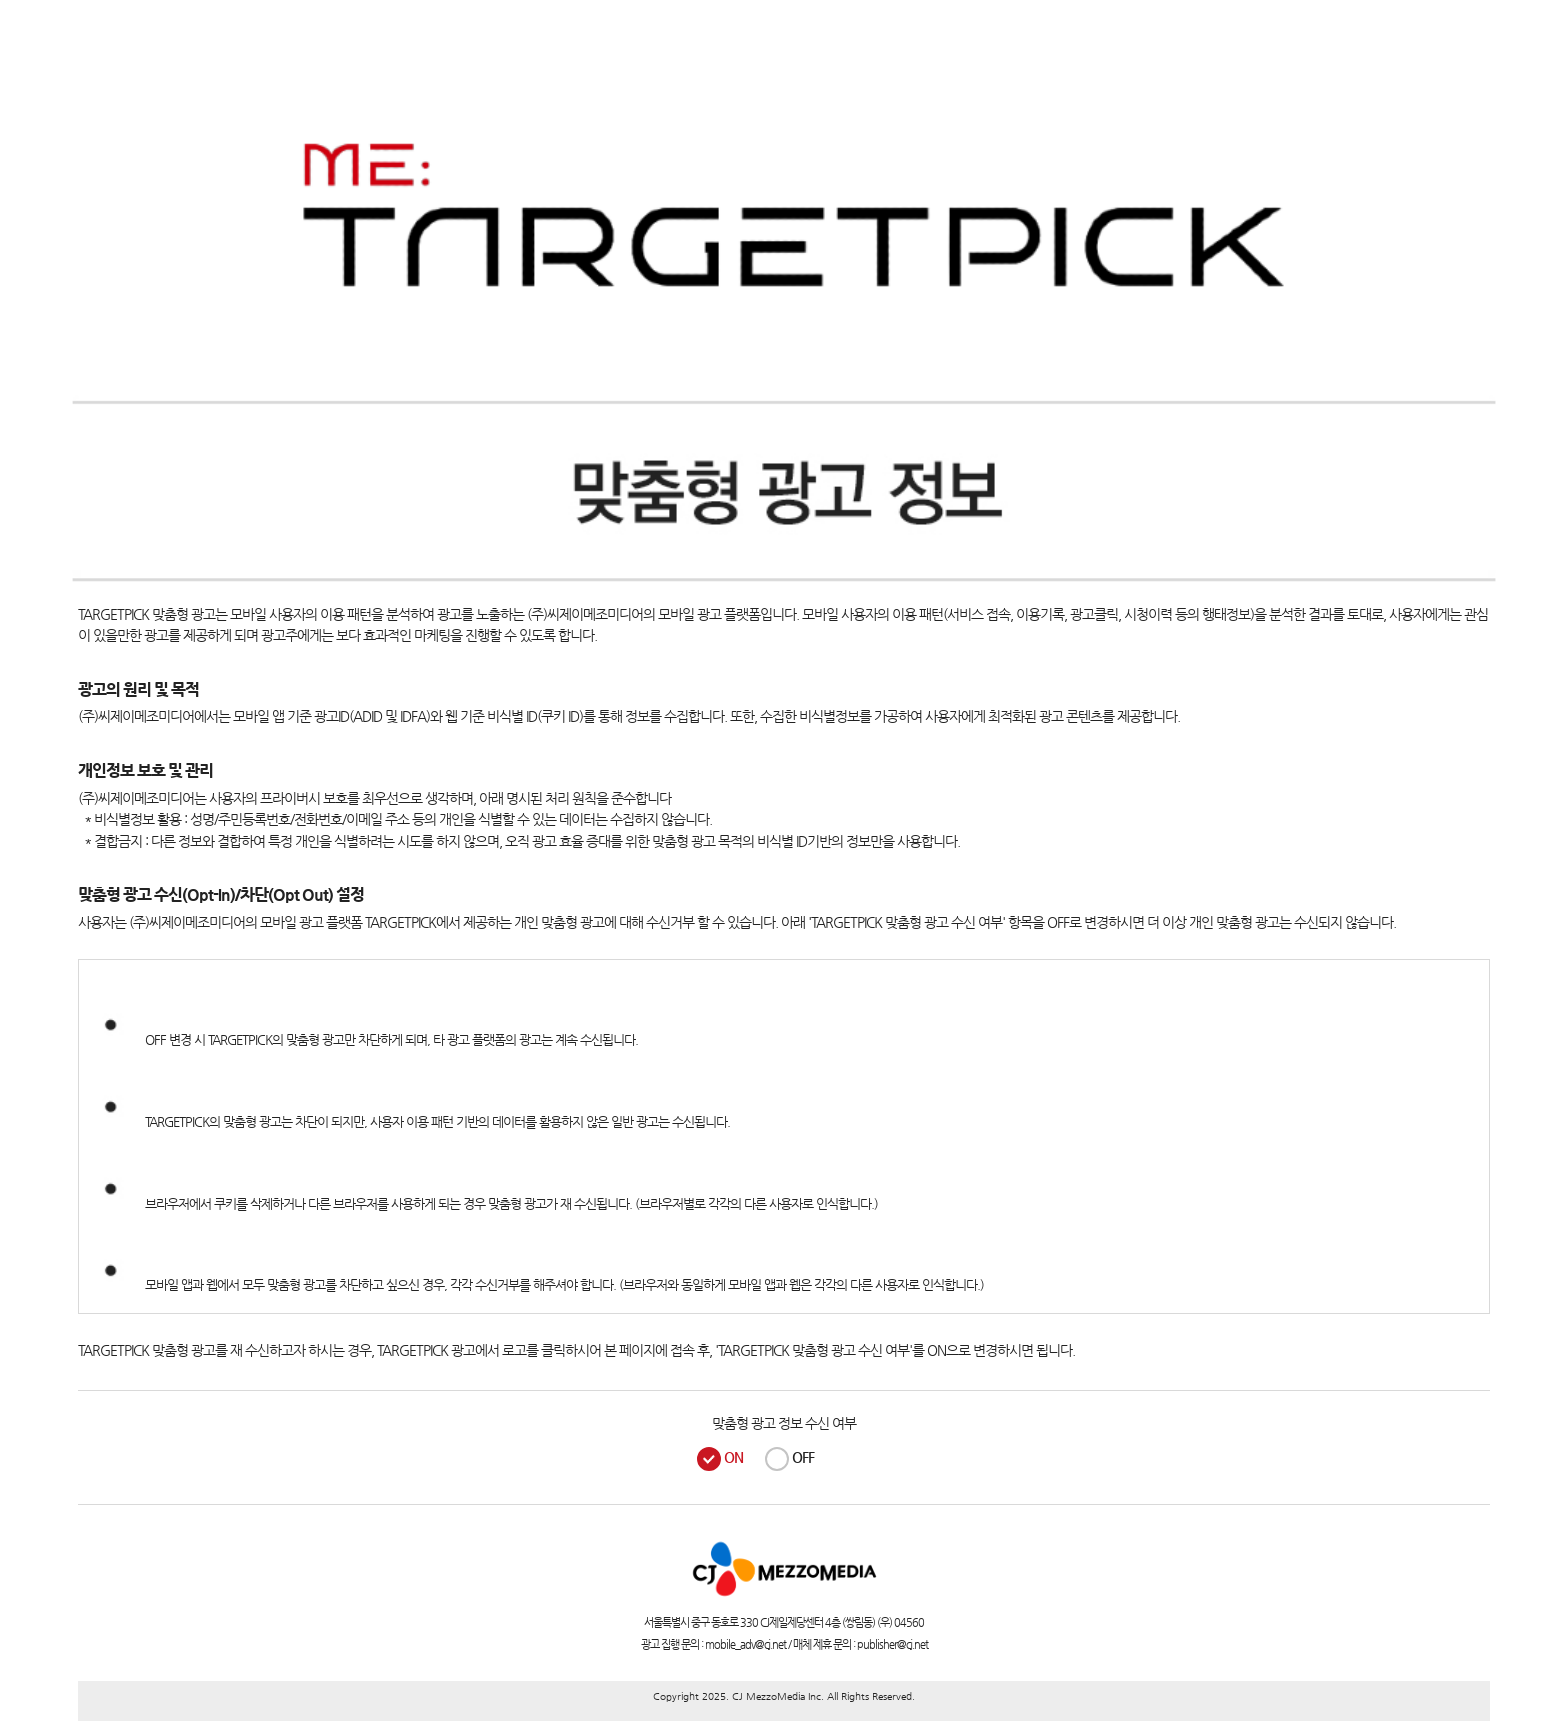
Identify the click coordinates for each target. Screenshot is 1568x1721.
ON (733, 1457)
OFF (803, 1457)
